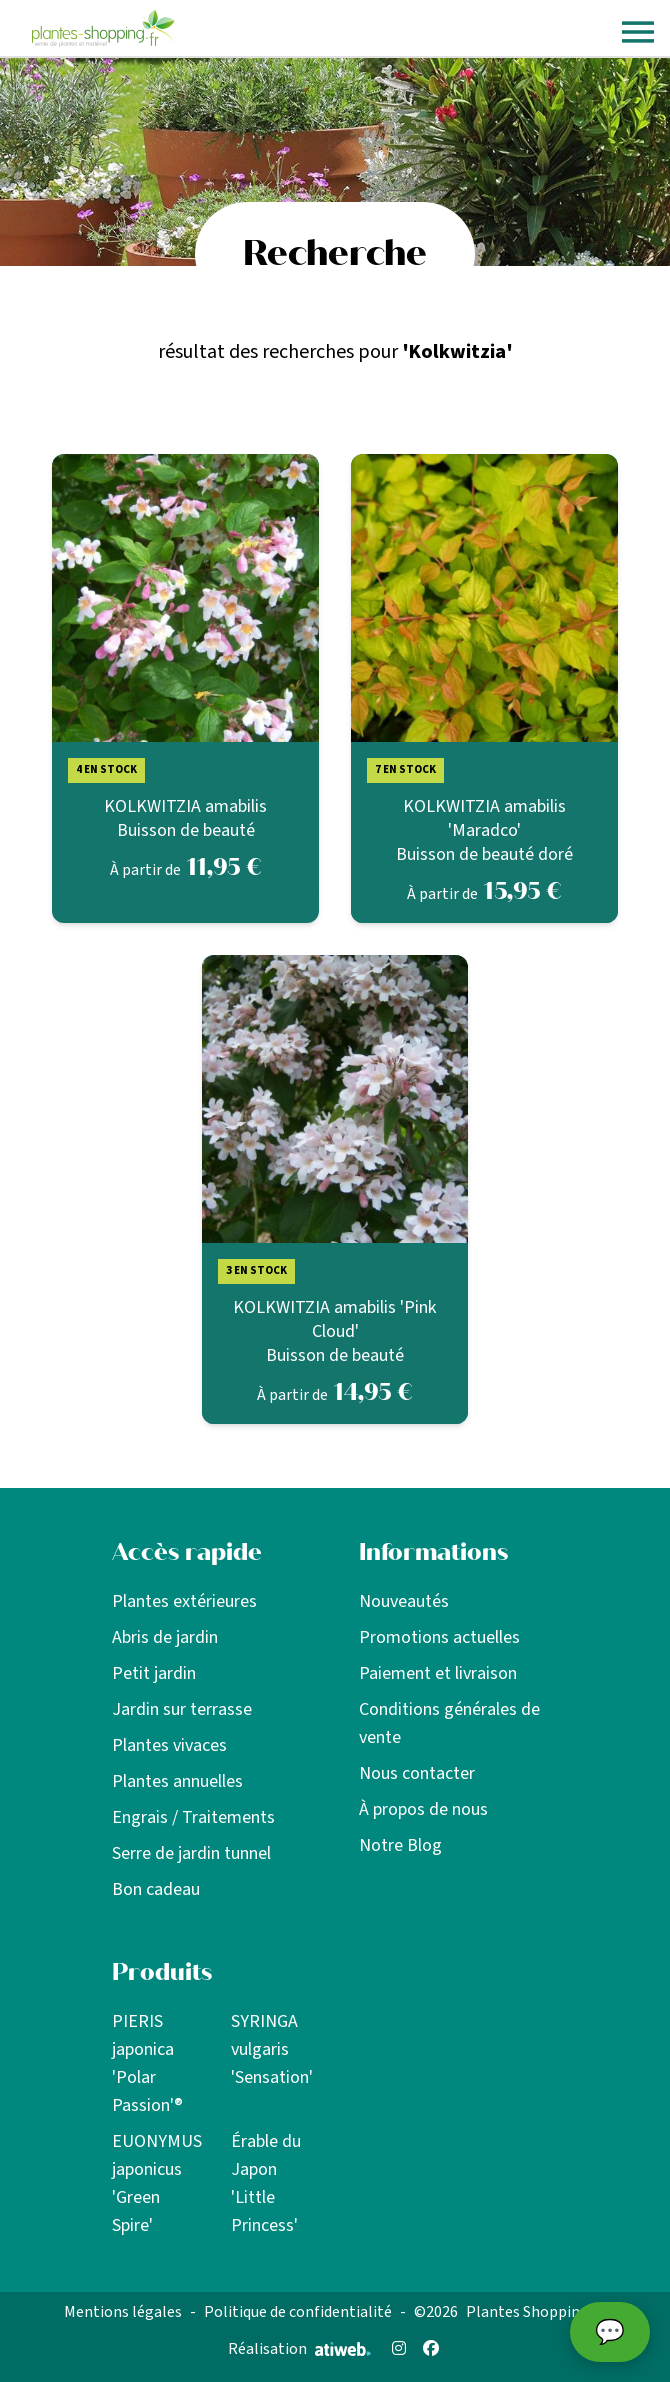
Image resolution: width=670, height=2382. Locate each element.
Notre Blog (400, 1845)
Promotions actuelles (439, 1637)
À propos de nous (423, 1809)
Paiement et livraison (438, 1673)
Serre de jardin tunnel (191, 1853)
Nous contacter (417, 1773)
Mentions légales (123, 2312)
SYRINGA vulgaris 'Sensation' (272, 2049)
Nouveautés (404, 1601)
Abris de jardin (165, 1637)
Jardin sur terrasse (182, 1709)
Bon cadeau (156, 1889)
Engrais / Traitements (193, 1817)
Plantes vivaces (169, 1745)
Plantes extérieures (184, 1601)
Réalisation (299, 2349)
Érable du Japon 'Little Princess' (266, 2183)
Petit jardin (154, 1673)
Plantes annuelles (177, 1781)
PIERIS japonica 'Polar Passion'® (147, 2063)
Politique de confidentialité (298, 2312)
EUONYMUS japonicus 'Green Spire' (157, 2183)
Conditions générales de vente (449, 1723)
